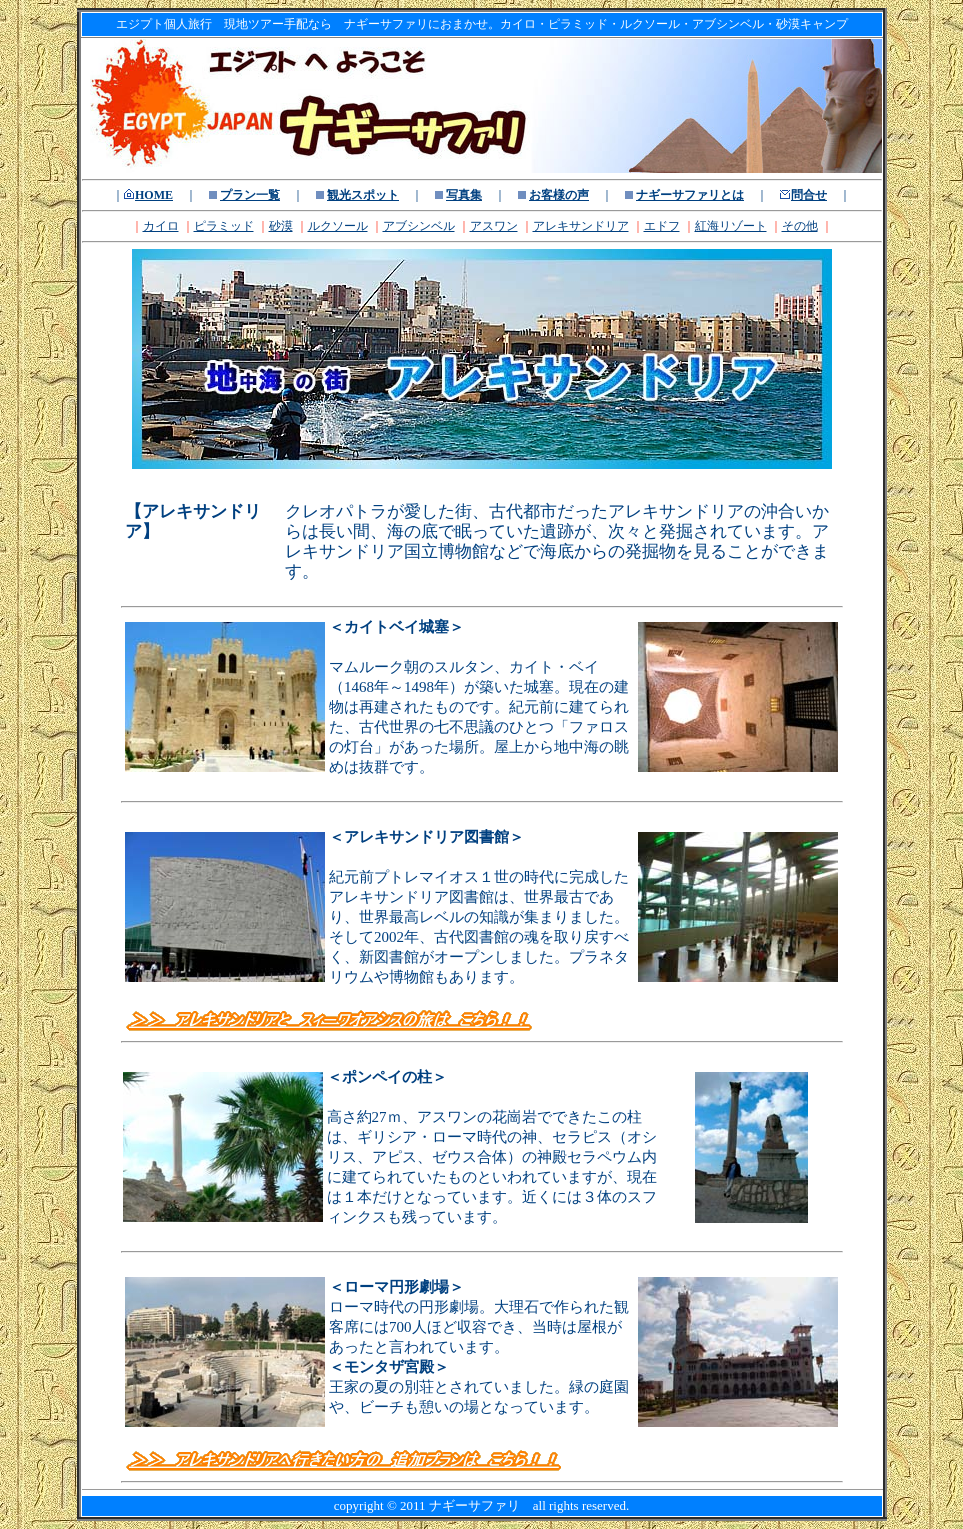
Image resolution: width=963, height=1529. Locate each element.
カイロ (161, 226)
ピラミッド (224, 226)
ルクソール (338, 226)
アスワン (494, 226)
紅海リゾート (731, 226)
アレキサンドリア (581, 226)
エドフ (662, 226)
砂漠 (281, 226)
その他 (800, 226)
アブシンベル (419, 226)
